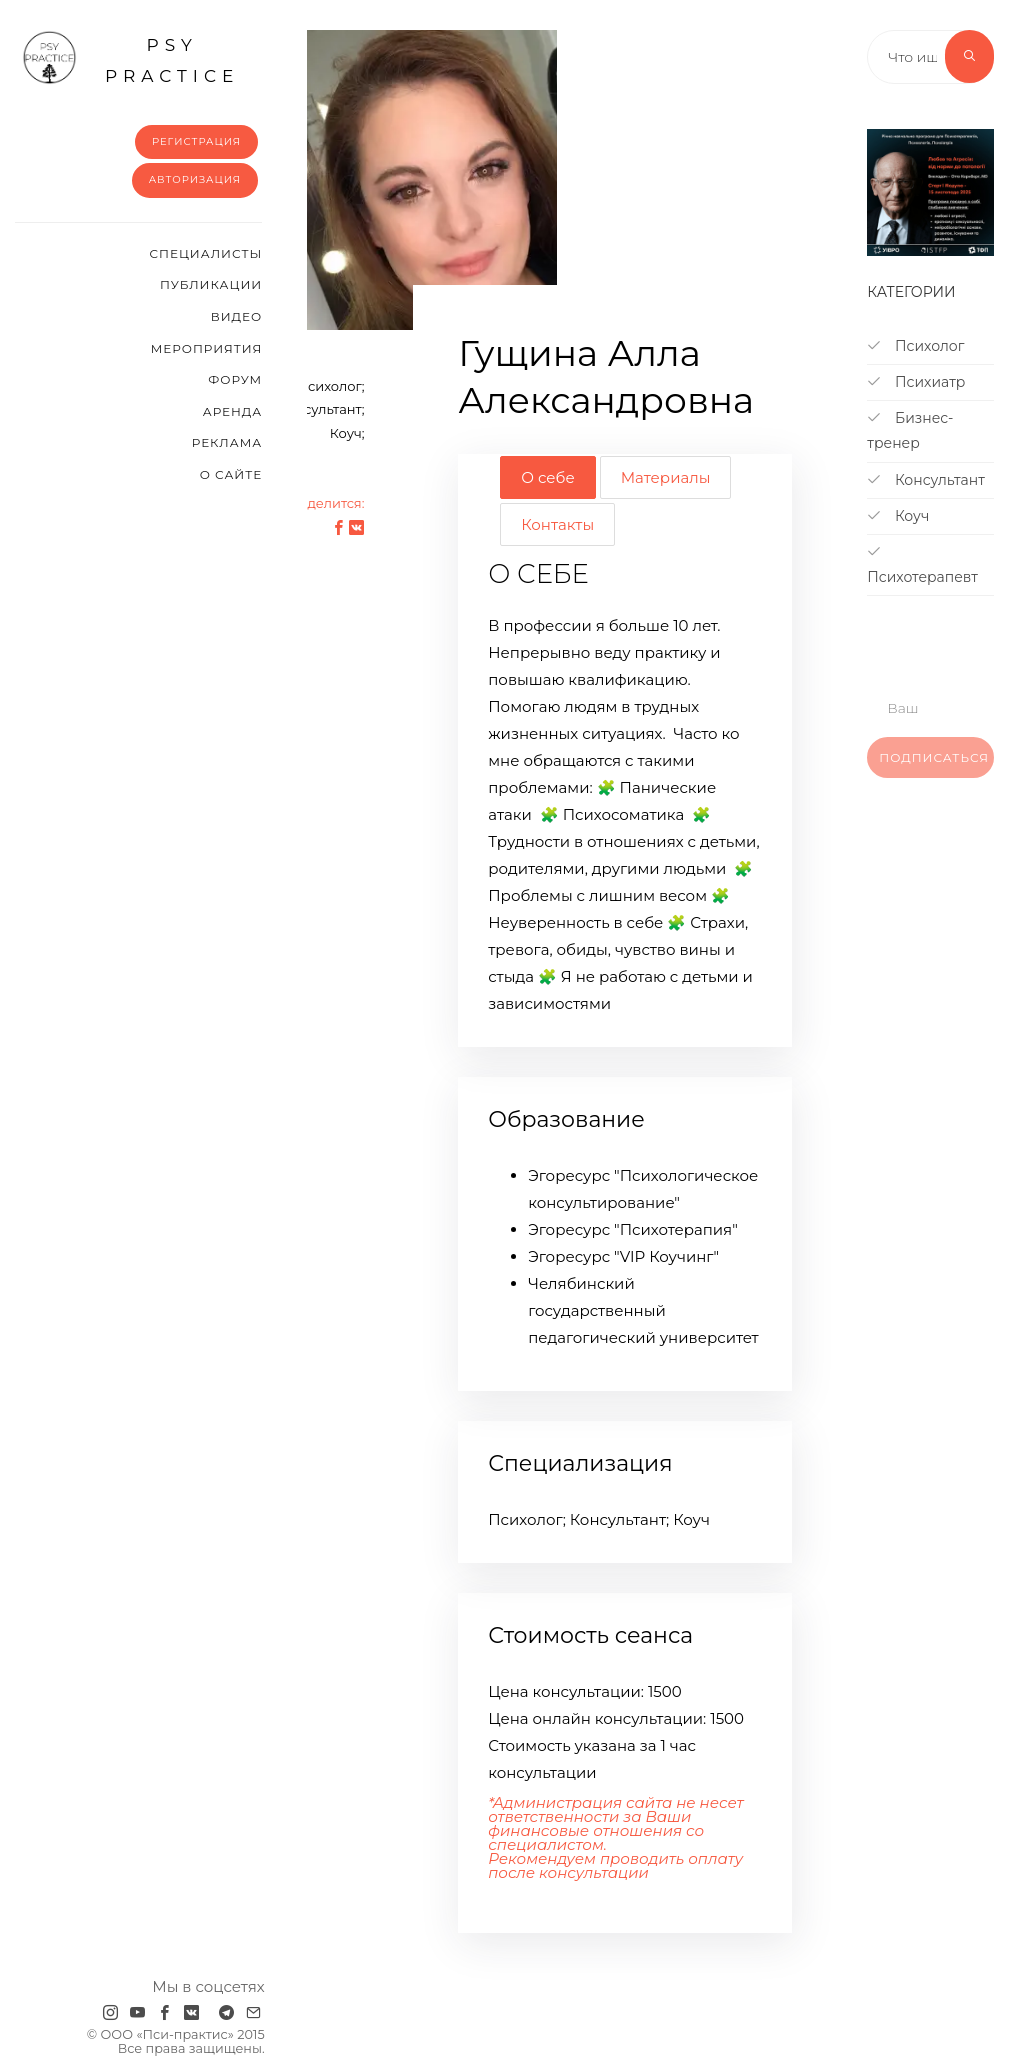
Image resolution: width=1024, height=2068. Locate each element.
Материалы (666, 477)
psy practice (130, 58)
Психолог (915, 346)
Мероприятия (206, 348)
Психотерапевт (922, 565)
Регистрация (196, 141)
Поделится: (326, 503)
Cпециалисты (206, 253)
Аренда (232, 411)
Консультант (926, 480)
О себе (547, 477)
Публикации (211, 284)
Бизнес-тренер (910, 430)
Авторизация (195, 179)
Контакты (557, 524)
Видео (236, 316)
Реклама (227, 442)
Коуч (898, 516)
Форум (235, 379)
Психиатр (916, 382)
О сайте (231, 474)
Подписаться (934, 770)
